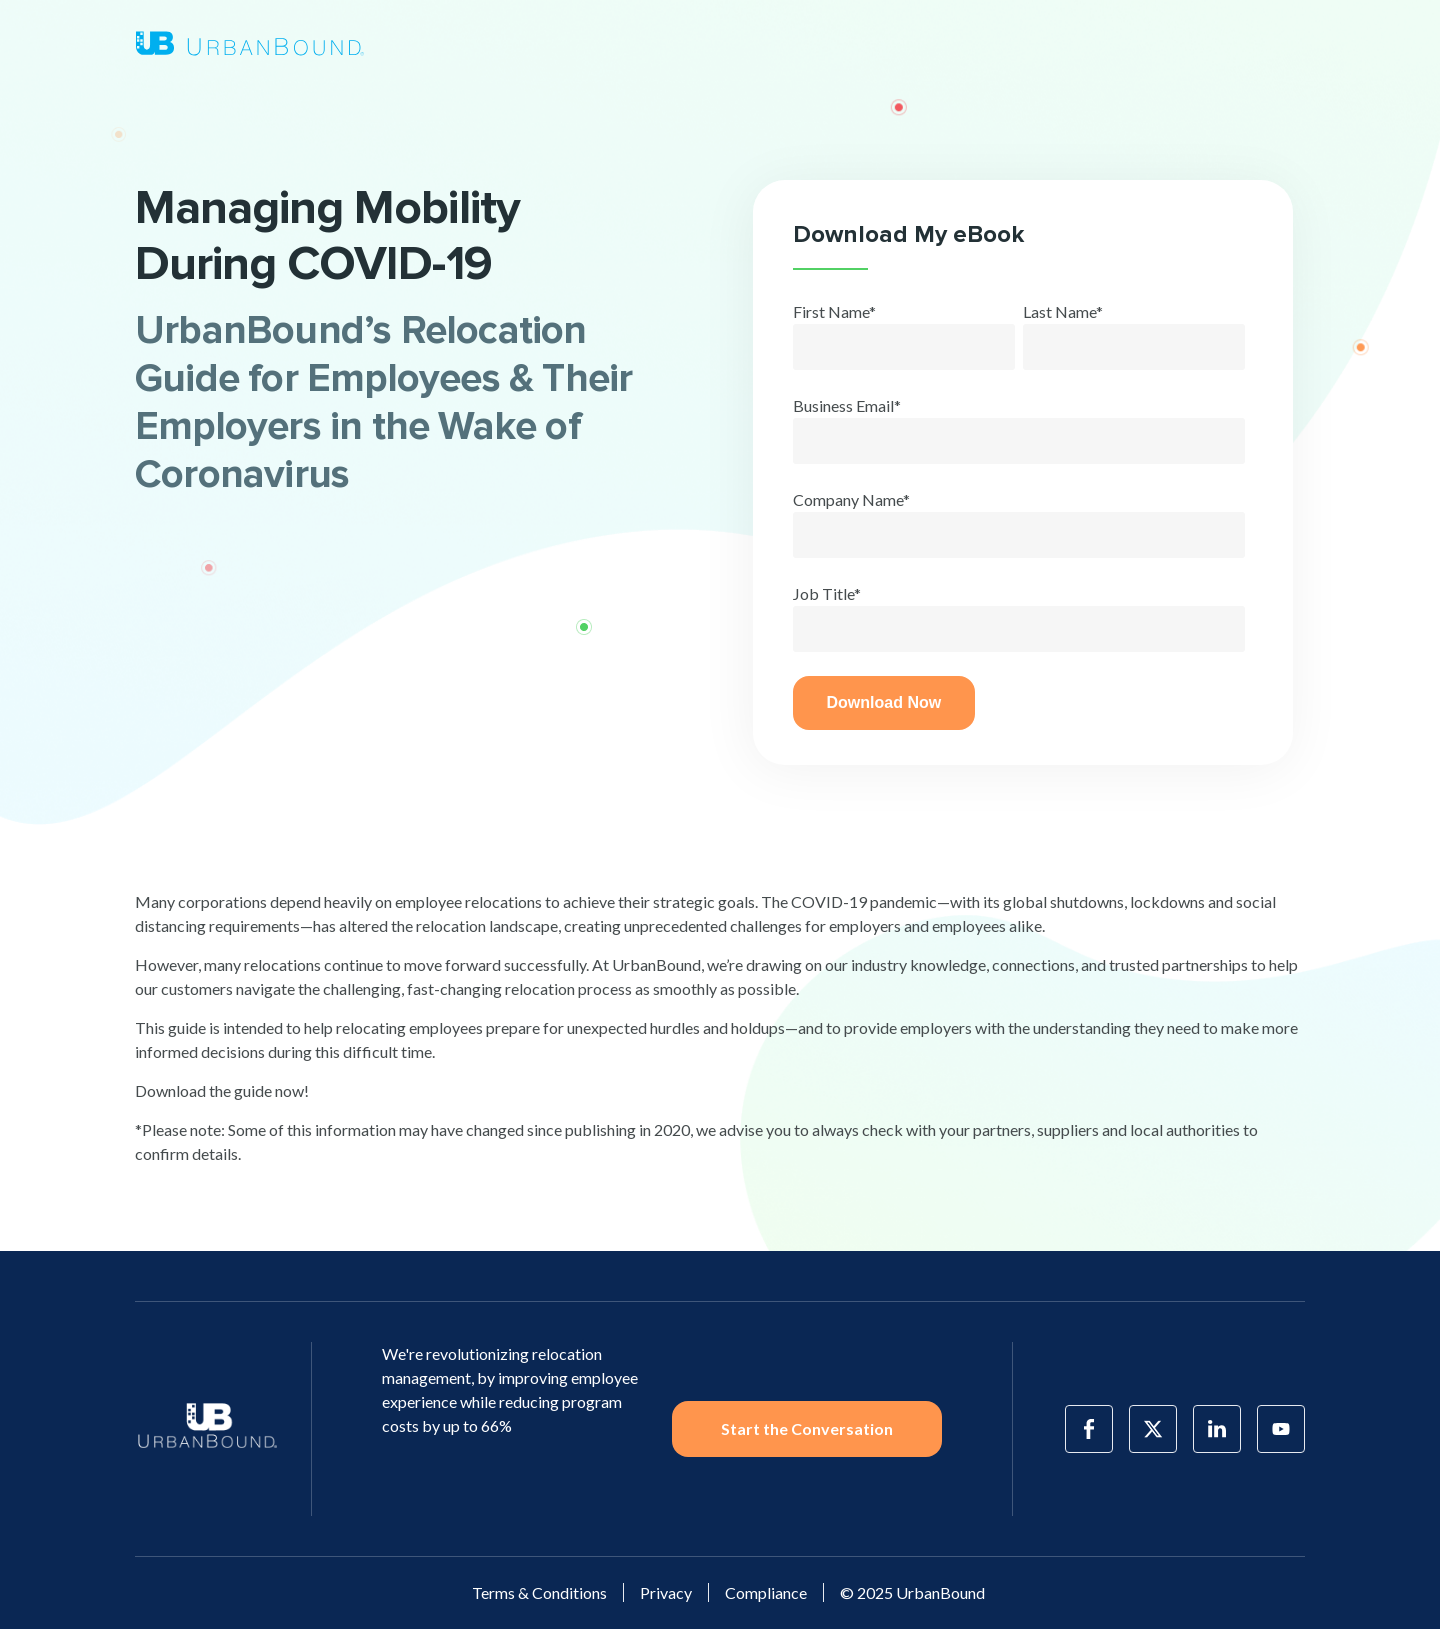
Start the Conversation (807, 1428)
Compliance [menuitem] (766, 1592)
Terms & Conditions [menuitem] (539, 1592)
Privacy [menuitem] (666, 1592)
